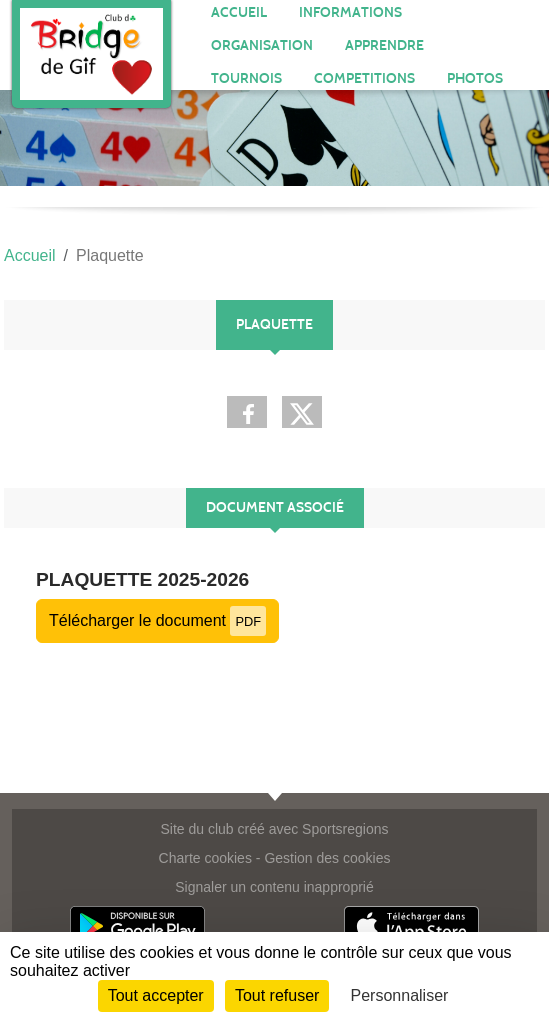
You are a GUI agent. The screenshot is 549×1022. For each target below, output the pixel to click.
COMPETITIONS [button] (364, 78)
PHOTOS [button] (475, 78)
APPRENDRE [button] (384, 45)
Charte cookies (205, 858)
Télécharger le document (157, 620)
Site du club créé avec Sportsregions (274, 829)
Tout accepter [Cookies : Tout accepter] (156, 995)
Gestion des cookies (327, 858)
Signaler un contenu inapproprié (274, 887)
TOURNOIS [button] (246, 78)
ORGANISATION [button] (262, 45)
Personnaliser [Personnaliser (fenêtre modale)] (400, 995)
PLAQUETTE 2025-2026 (142, 579)
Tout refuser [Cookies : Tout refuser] (277, 995)
